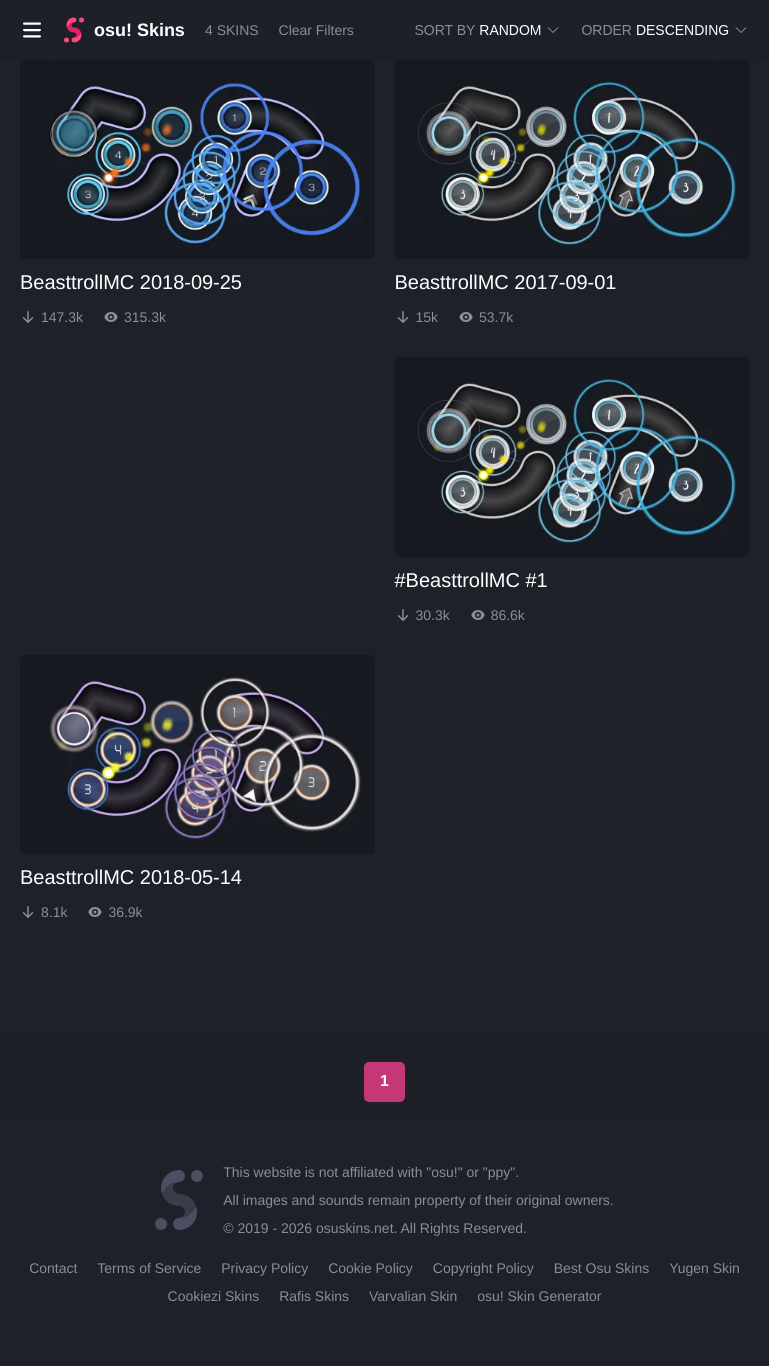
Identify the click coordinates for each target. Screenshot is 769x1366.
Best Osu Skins (601, 1268)
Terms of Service (149, 1268)
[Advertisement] (170, 482)
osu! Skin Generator (539, 1296)
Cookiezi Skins (214, 1296)
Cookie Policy (370, 1268)
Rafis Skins (314, 1296)
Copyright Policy (483, 1268)
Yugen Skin (704, 1268)
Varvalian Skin (413, 1296)
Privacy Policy (264, 1268)
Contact (53, 1268)
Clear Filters (315, 30)
